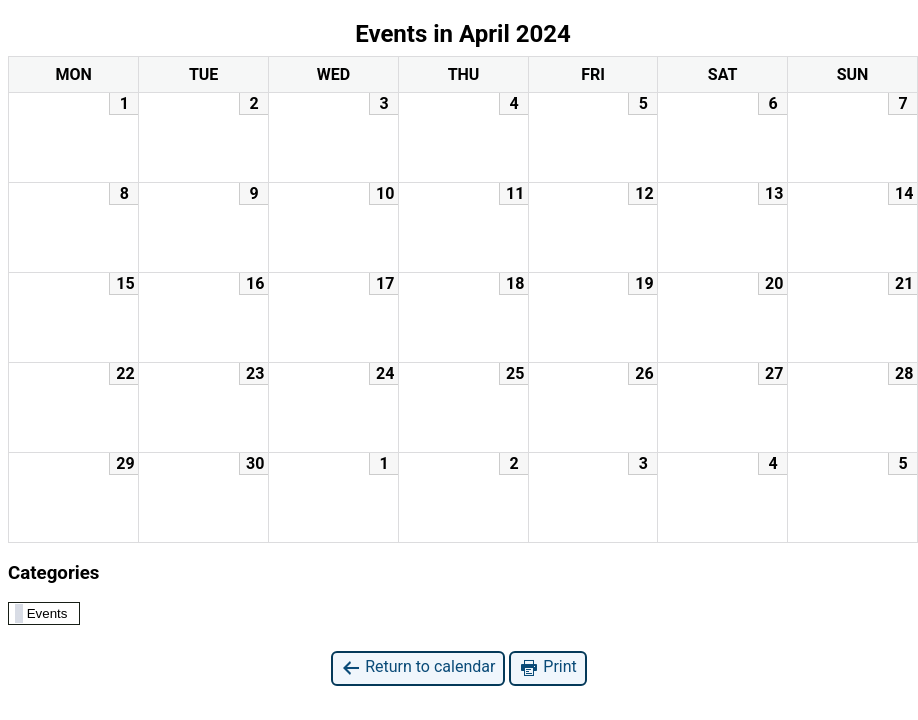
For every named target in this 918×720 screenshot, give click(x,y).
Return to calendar (418, 667)
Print (547, 667)
